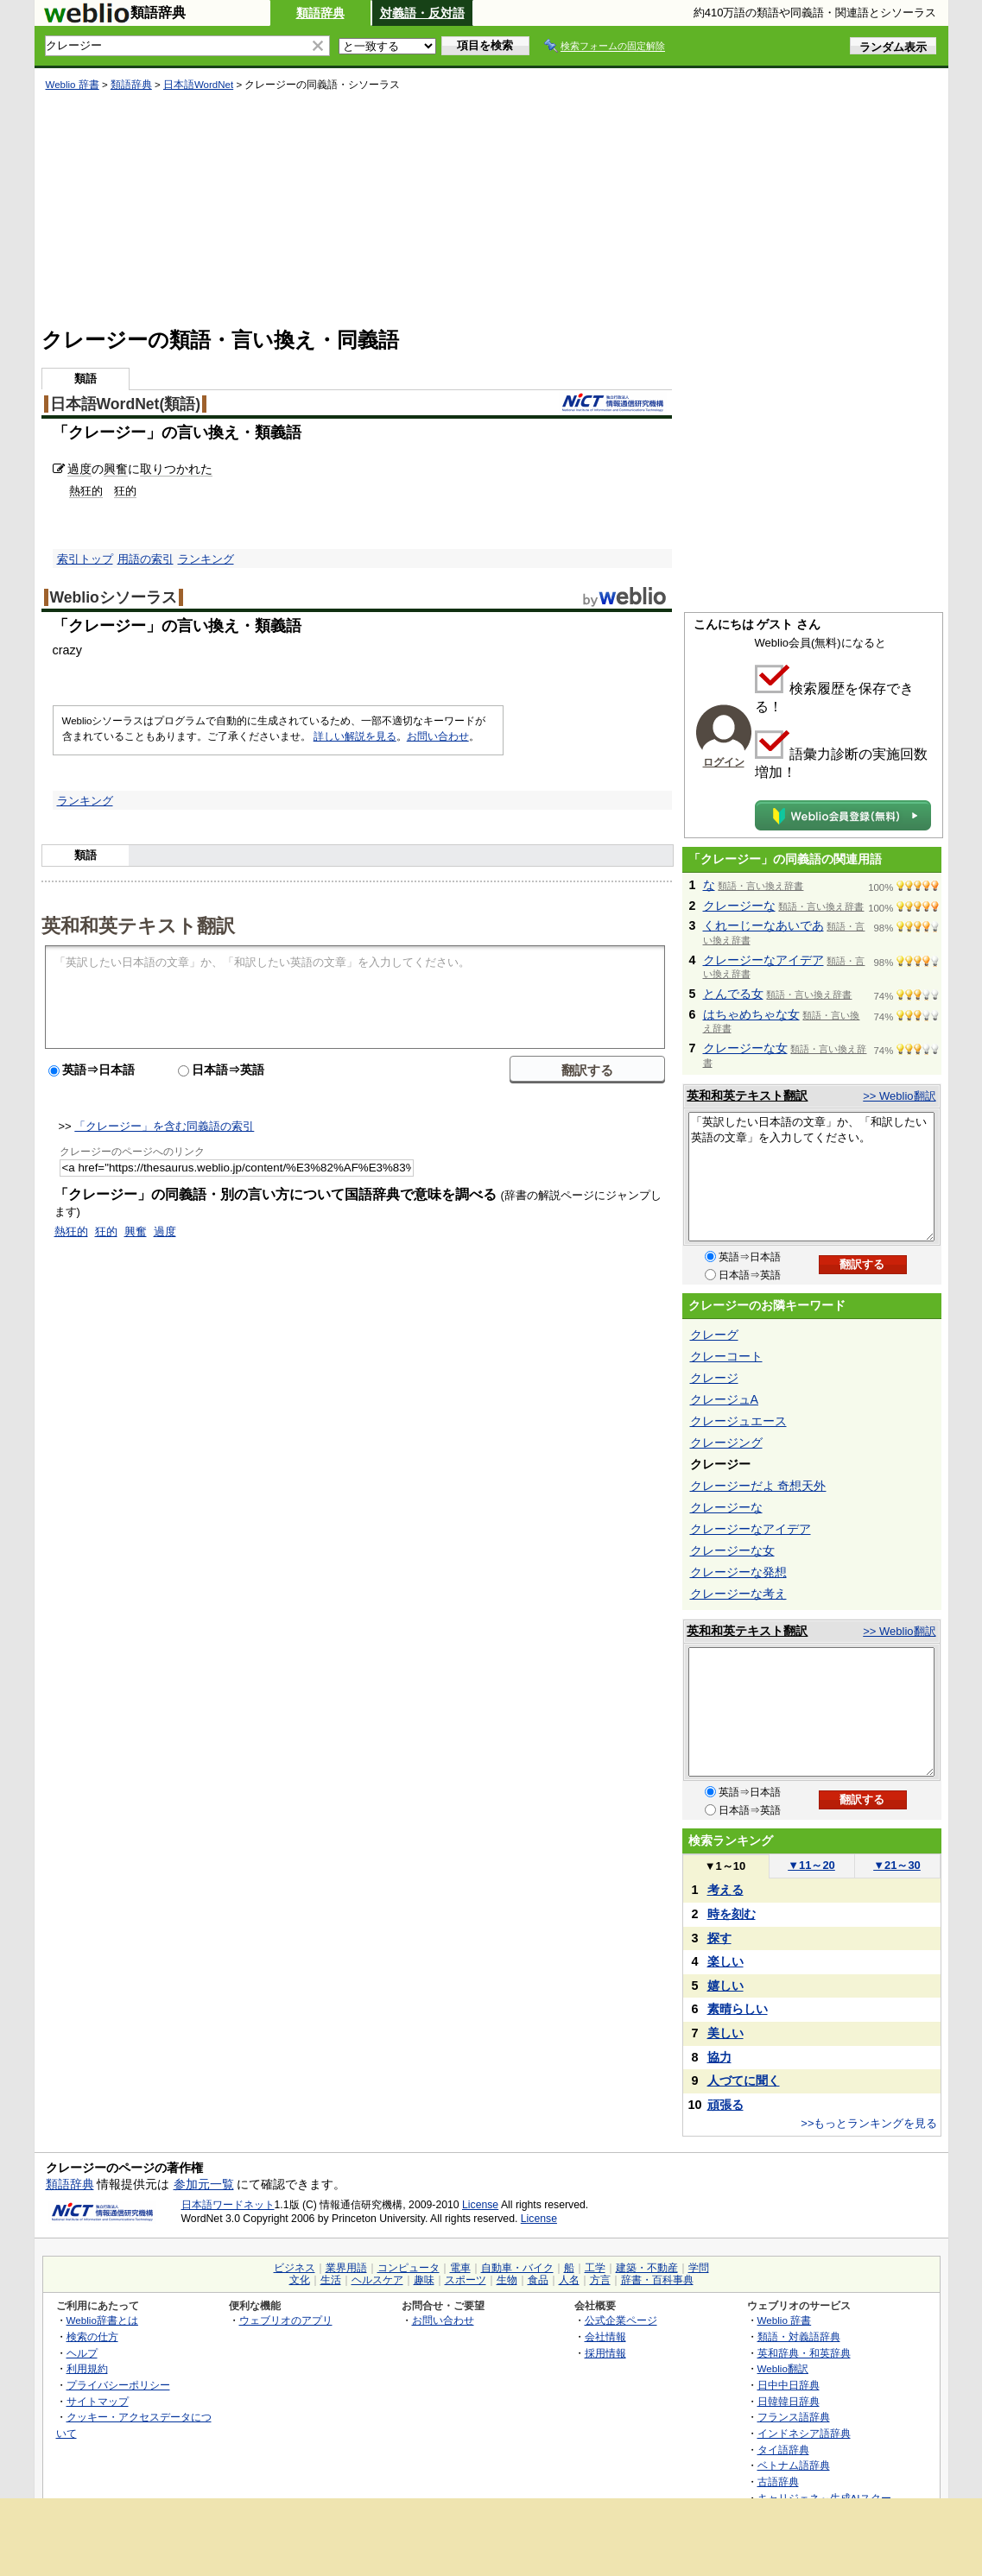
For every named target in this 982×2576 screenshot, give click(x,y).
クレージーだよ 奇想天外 (758, 1486)
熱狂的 (86, 490)
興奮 (116, 469)
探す (719, 1938)
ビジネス (294, 2268)
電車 (460, 2268)
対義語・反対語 (422, 13)
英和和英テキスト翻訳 (138, 925)
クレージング (726, 1442)
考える (725, 1890)
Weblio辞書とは (102, 2320)
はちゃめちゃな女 (751, 1014)
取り (152, 469)
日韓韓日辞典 (788, 2401)
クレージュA (724, 1399)
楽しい (725, 1961)
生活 (330, 2280)
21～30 (897, 1865)
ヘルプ (82, 2352)
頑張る (725, 2105)
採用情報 (605, 2352)
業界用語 (346, 2268)
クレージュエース (738, 1421)
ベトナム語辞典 (793, 2465)
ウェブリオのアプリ (286, 2320)
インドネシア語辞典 (804, 2433)
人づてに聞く (743, 2080)
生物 (507, 2280)
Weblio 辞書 (72, 84)
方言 (600, 2280)
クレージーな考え (738, 1594)
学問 (698, 2268)
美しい (725, 2033)
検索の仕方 (92, 2336)
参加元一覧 (204, 2184)
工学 (595, 2268)
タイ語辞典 (783, 2449)
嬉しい (725, 1985)
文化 (299, 2280)
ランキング (206, 558)
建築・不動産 (647, 2268)
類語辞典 (320, 13)
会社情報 (605, 2336)
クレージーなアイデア (763, 960)
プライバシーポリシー (118, 2384)
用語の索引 (145, 558)
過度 (79, 469)
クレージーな (739, 905)
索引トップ (85, 558)
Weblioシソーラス (113, 597)
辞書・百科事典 (657, 2280)
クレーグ (714, 1335)
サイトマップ (98, 2401)
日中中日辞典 (788, 2384)
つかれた (188, 469)
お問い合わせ (438, 736)
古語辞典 (778, 2481)
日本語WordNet (198, 84)
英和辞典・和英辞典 (804, 2352)
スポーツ (465, 2280)
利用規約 (87, 2368)
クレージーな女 (745, 1048)
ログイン (723, 762)
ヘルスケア (377, 2280)
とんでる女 (733, 994)
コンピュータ (408, 2268)
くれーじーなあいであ (763, 925)
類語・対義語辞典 (798, 2336)
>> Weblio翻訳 (899, 1095)
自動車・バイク (517, 2268)
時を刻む (731, 1914)
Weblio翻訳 (782, 2368)
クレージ (714, 1378)
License (480, 2205)
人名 (569, 2280)
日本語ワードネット (228, 2205)
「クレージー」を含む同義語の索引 (164, 1126)
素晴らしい (737, 2009)
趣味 (424, 2280)
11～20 (811, 1865)
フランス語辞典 (793, 2416)
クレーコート (726, 1356)
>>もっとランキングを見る (869, 2123)
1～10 (725, 1865)
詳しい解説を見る (355, 736)
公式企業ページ (621, 2320)
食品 (538, 2280)
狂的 (125, 490)
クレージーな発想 (738, 1572)
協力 (719, 2057)
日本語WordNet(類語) (125, 404)
